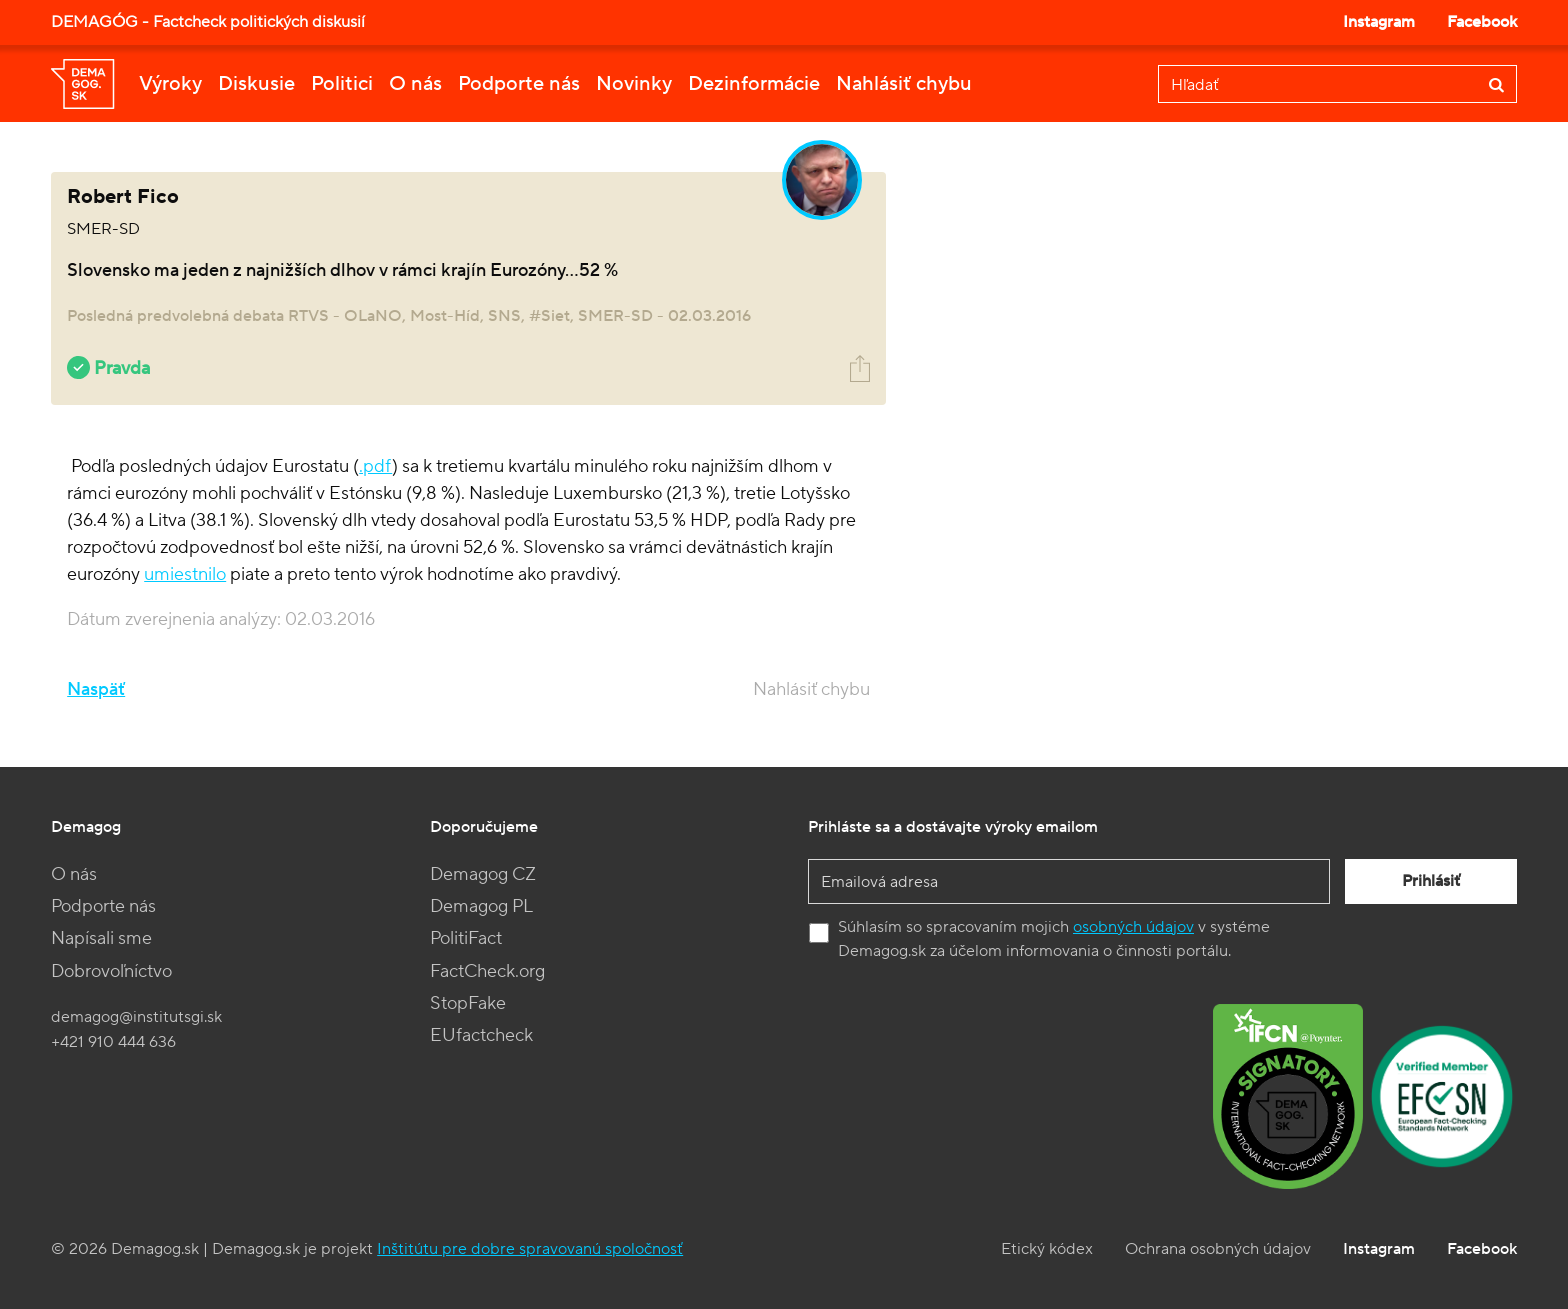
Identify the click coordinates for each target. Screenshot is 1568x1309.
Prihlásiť (1431, 881)
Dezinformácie (754, 84)
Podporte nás (519, 84)
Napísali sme (101, 938)
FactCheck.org (487, 971)
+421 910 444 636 (113, 1042)
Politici (342, 84)
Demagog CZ (483, 874)
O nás (415, 84)
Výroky (170, 84)
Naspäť (96, 689)
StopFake (468, 1003)
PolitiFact (466, 938)
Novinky (634, 84)
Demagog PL (481, 906)
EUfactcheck (481, 1035)
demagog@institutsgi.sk (136, 1017)
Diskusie (256, 84)
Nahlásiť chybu (904, 84)
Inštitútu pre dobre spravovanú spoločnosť (530, 1249)
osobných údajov (1133, 927)
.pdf (375, 466)
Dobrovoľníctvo (111, 971)
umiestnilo (185, 574)
